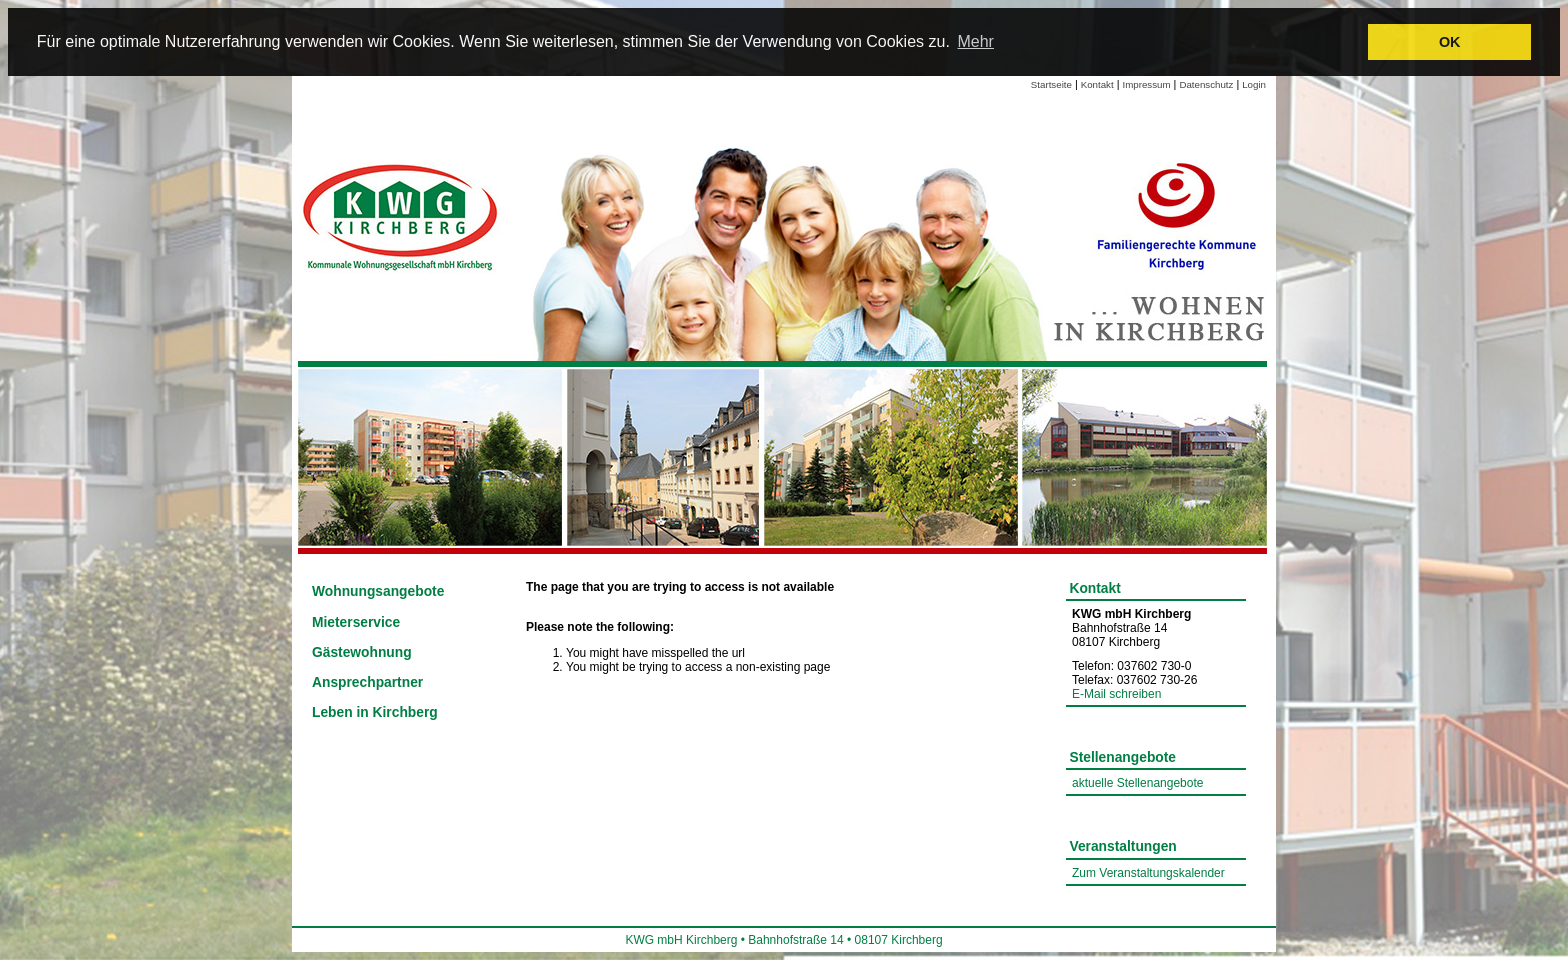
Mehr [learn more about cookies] (975, 41)
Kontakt (1097, 84)
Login (1254, 84)
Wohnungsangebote (378, 591)
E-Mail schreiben (1116, 694)
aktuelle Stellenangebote (1137, 783)
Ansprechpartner (367, 682)
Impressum (1147, 84)
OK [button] (1450, 42)
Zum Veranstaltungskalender (1148, 873)
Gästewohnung (362, 652)
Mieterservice (356, 622)
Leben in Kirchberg (375, 712)
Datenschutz (1206, 84)
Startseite (1051, 84)
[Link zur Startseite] (402, 215)
